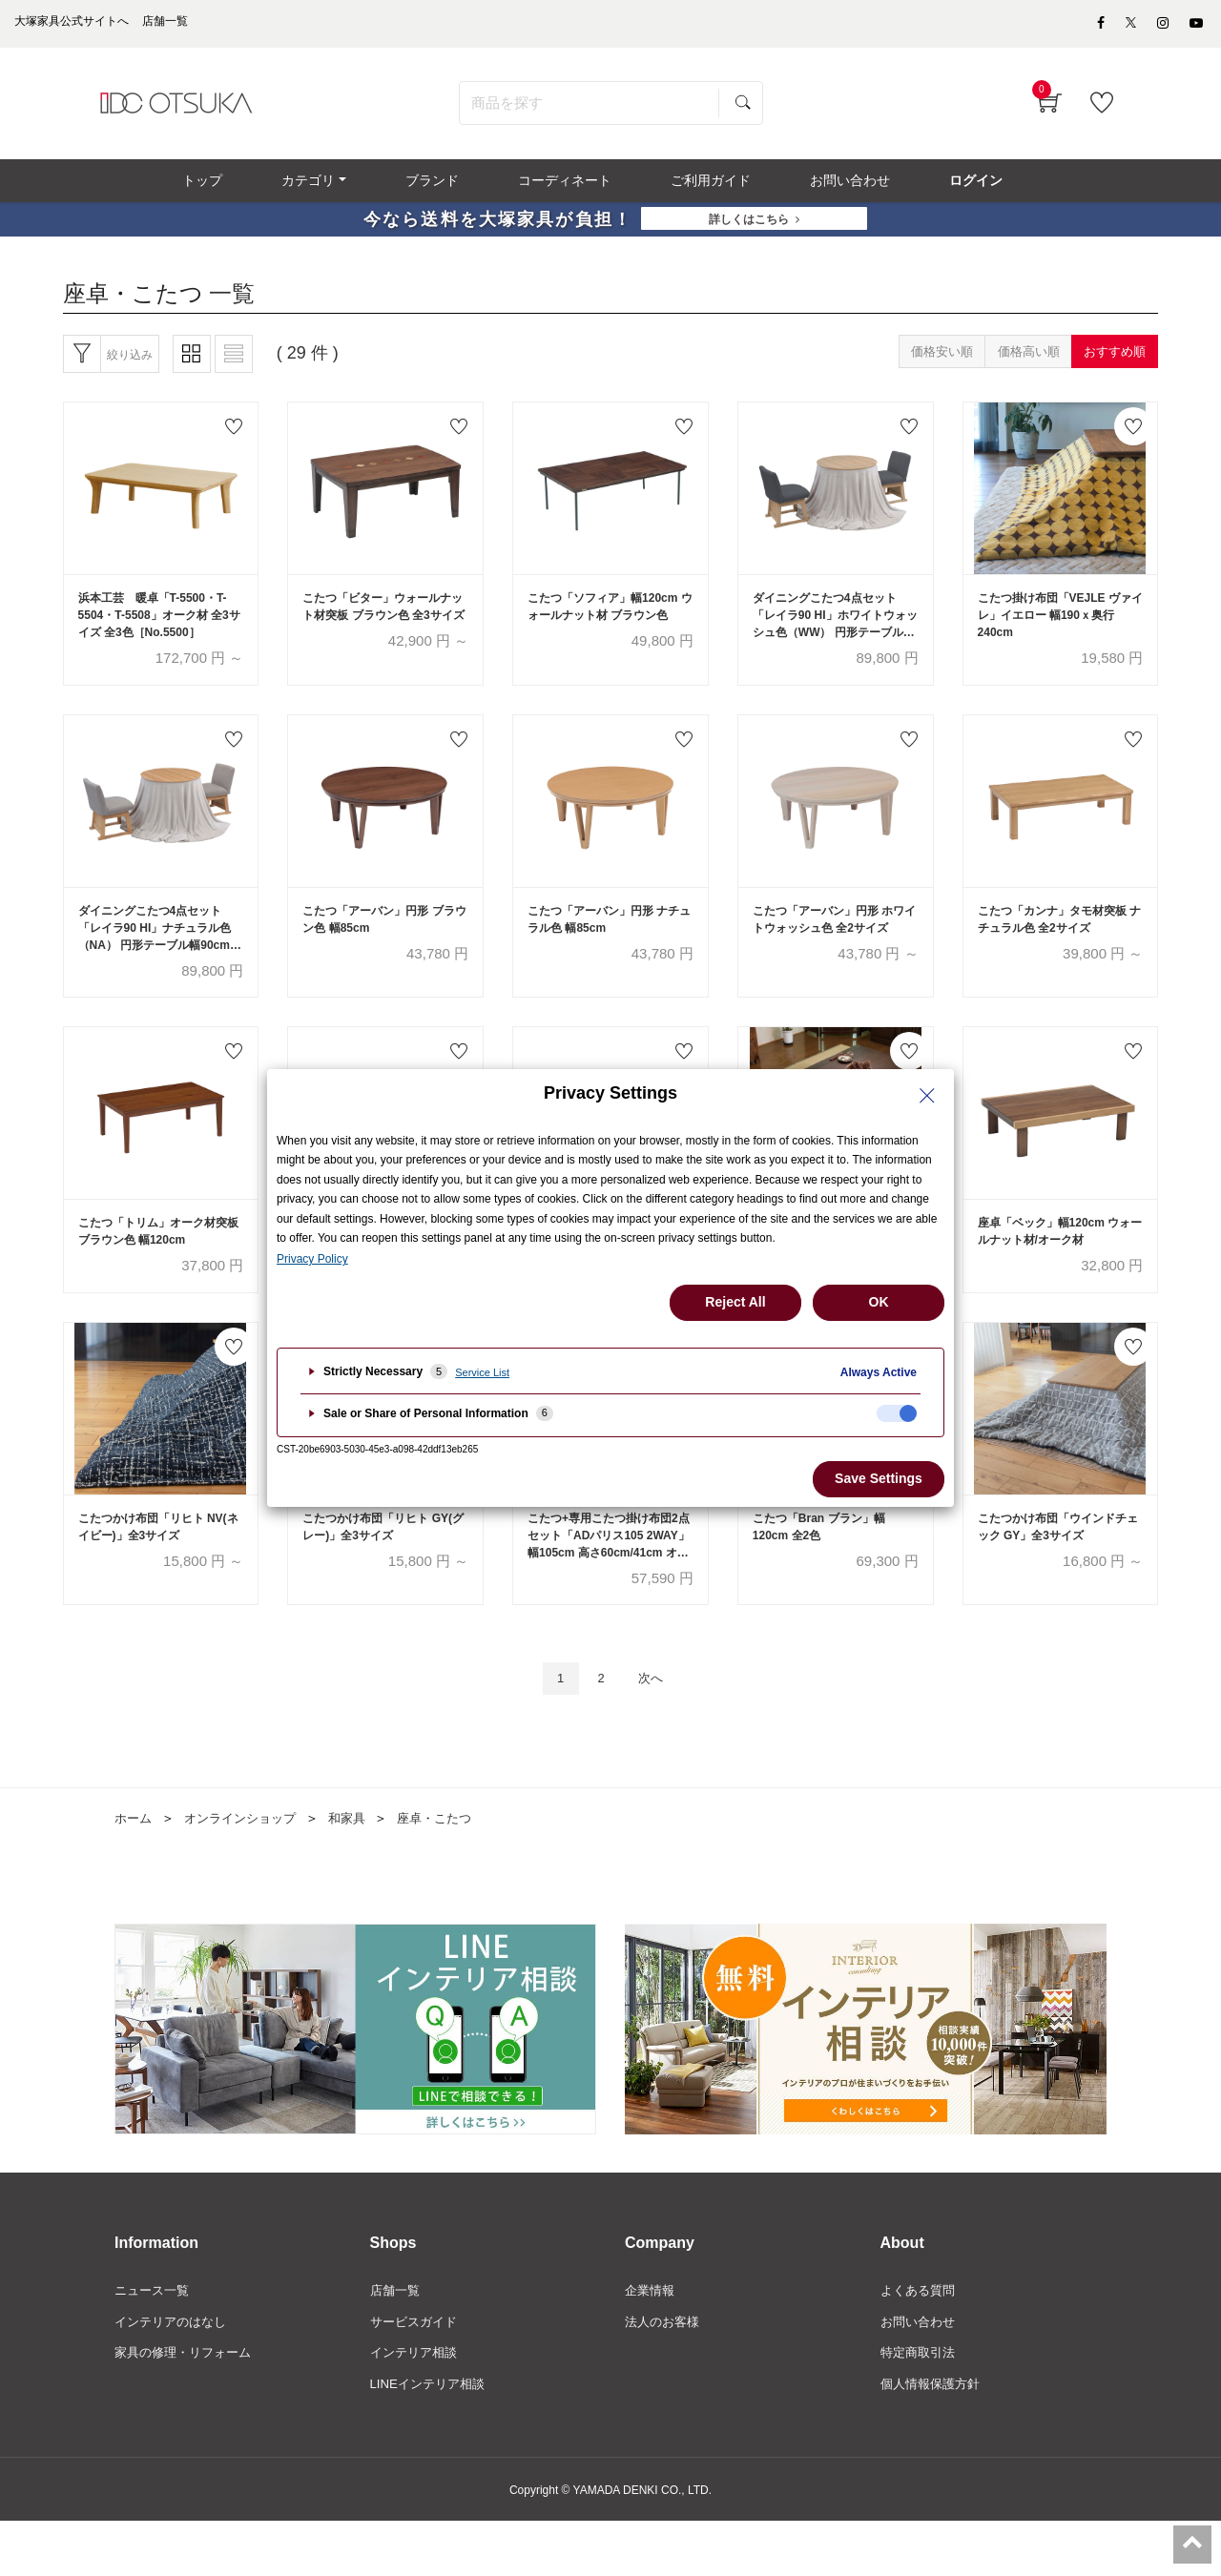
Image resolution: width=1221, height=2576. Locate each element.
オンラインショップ (247, 1868)
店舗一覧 (397, 2341)
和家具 (360, 1868)
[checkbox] (897, 1413)
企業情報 (651, 2341)
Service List (482, 1372)
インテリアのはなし (174, 2373)
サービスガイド (417, 2373)
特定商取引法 (920, 2406)
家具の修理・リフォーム (187, 2406)
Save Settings (878, 1478)
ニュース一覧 (154, 2341)
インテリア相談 (417, 2406)
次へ (655, 1728)
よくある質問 (920, 2341)
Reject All (735, 1301)
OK (879, 1301)
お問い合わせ (920, 2373)
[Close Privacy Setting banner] (927, 1096)
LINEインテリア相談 (431, 2438)
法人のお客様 (665, 2373)
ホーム (134, 1868)
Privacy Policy (312, 1259)
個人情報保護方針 (933, 2438)
